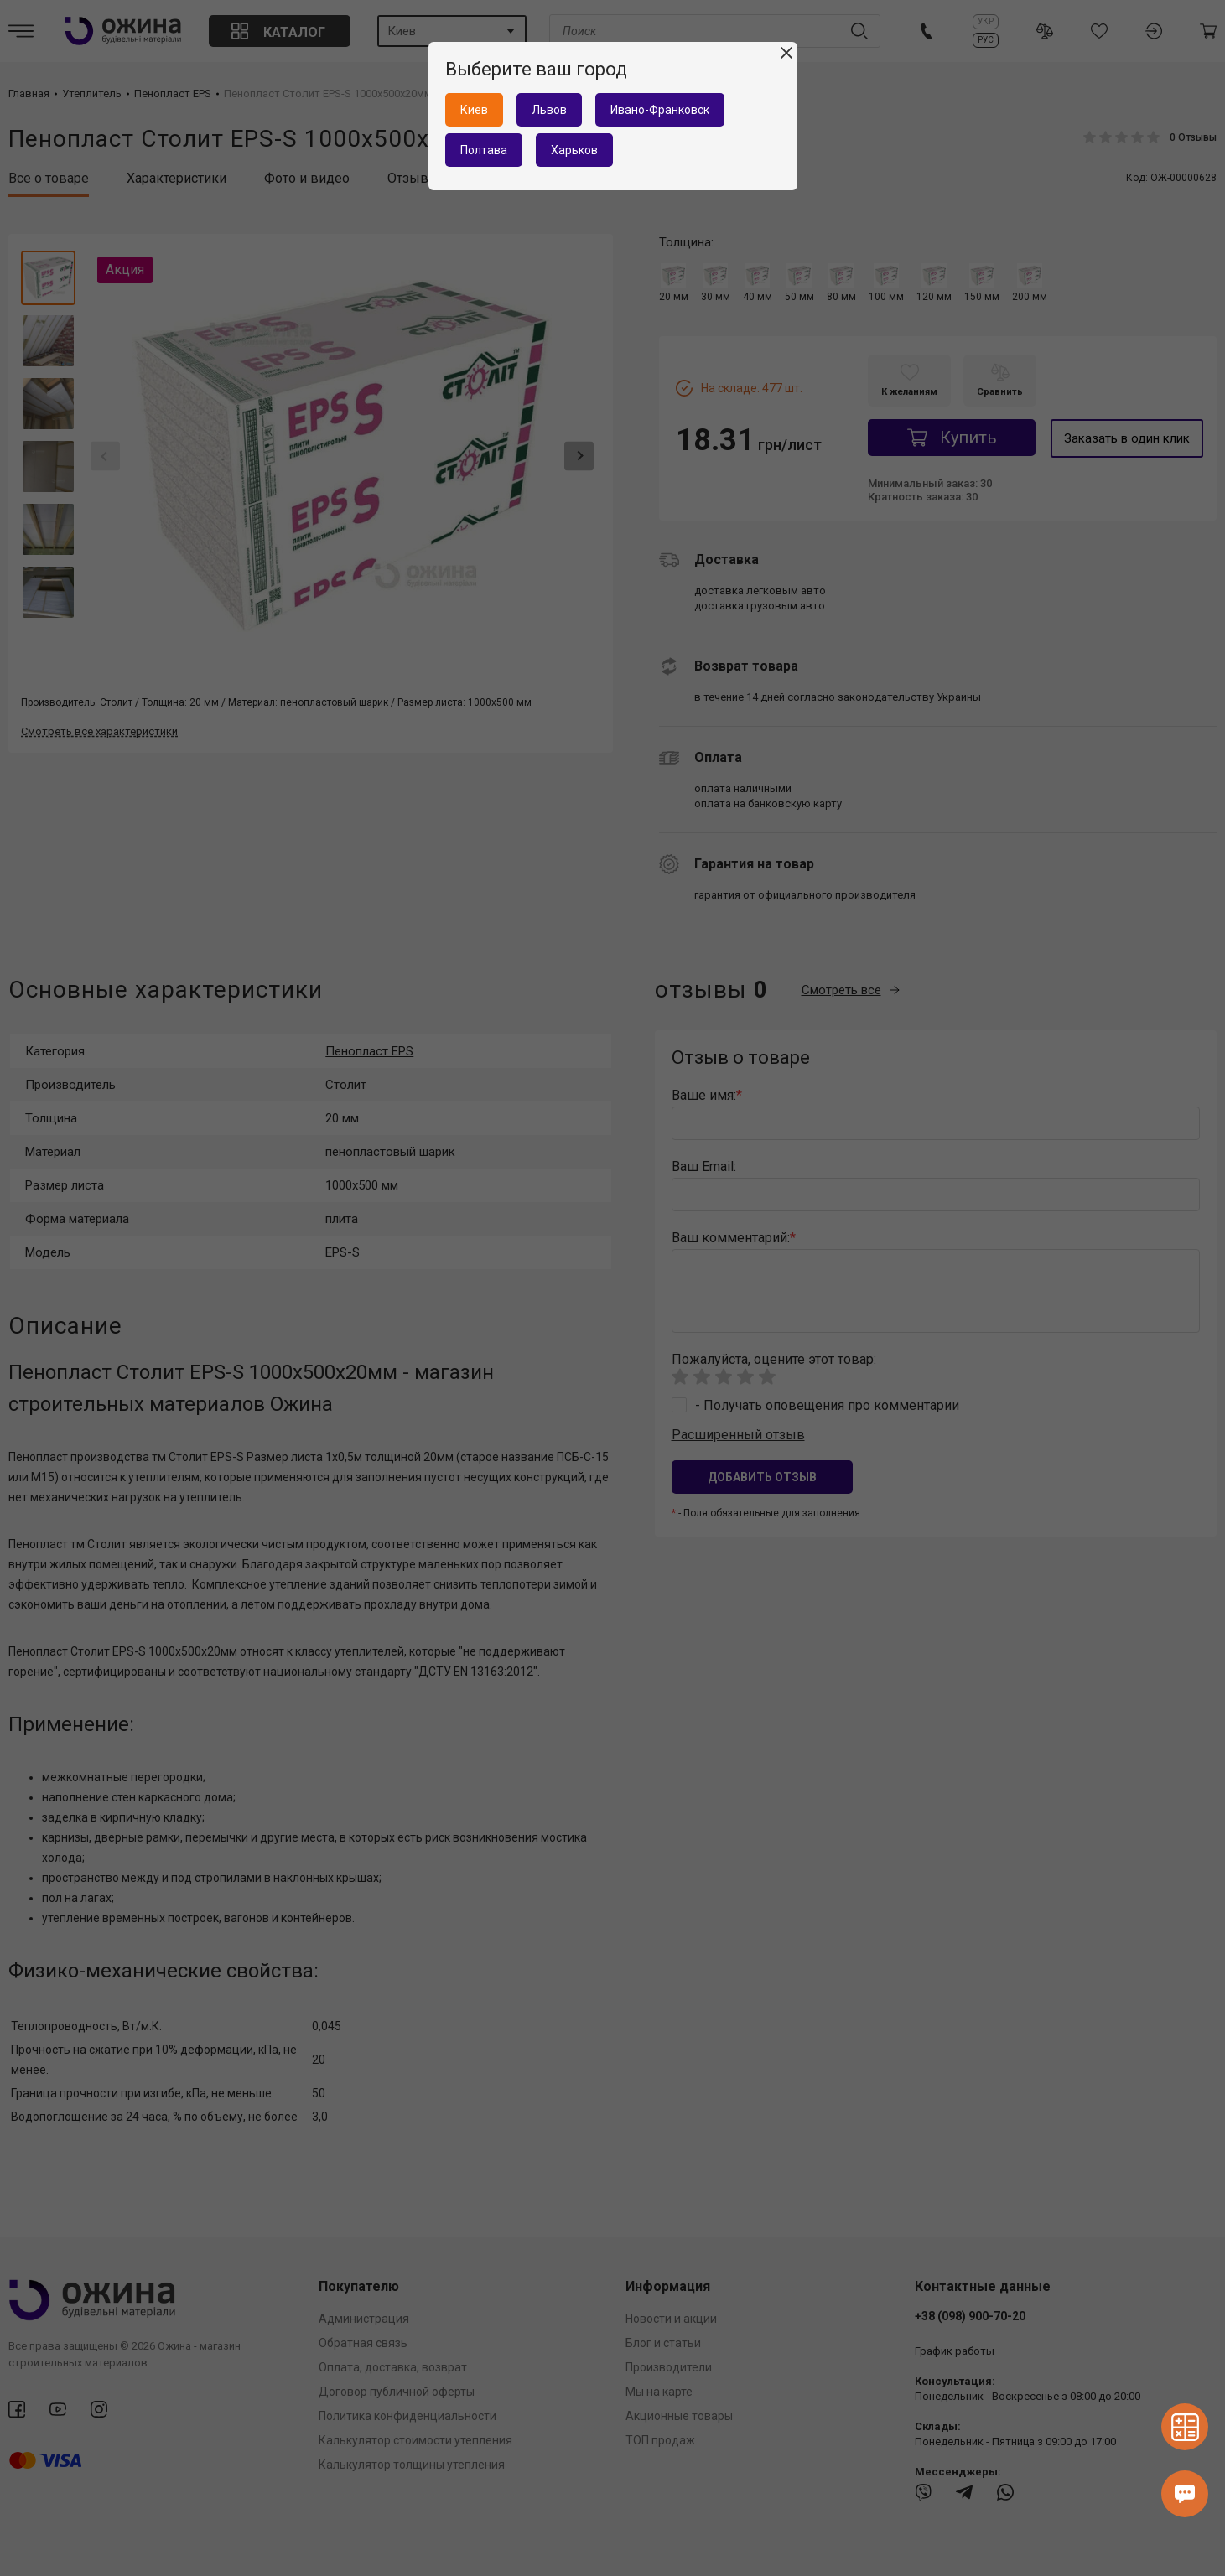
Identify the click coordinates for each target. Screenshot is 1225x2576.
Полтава (483, 150)
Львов (549, 110)
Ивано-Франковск (659, 110)
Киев (474, 110)
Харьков (574, 150)
